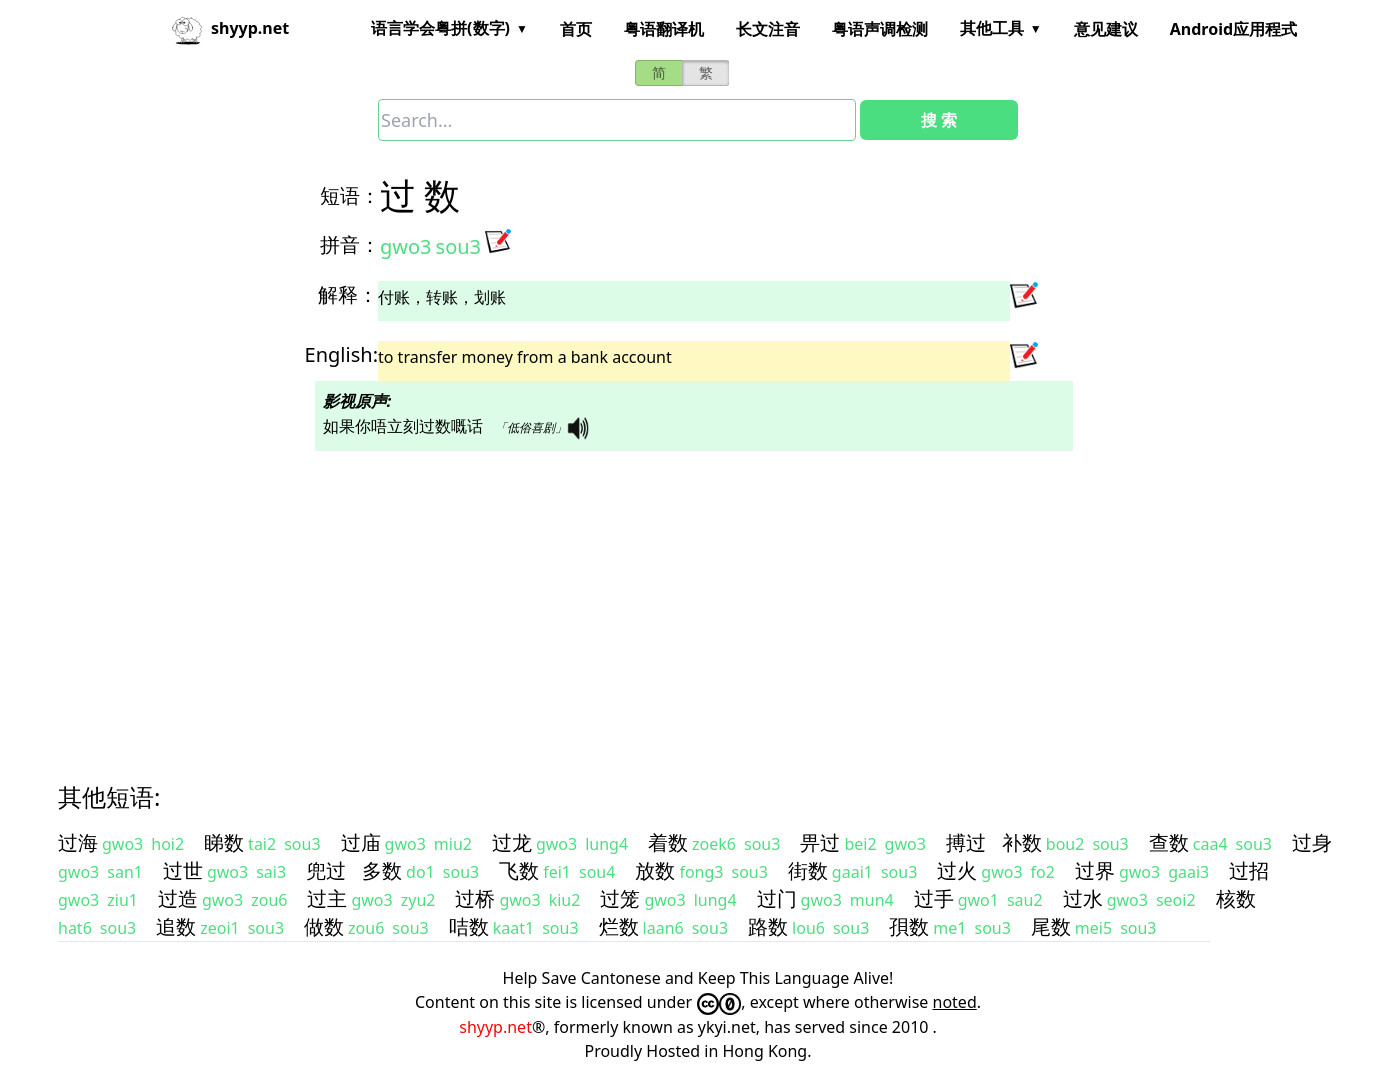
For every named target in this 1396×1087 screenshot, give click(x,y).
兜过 (326, 870)
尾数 (1051, 926)
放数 (655, 870)
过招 (1249, 870)
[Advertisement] (662, 599)
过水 (1083, 898)
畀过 (820, 842)
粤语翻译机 (664, 29)
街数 (808, 870)
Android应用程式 (1233, 29)
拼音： (350, 244)
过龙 (512, 842)
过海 (78, 842)
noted (955, 1002)
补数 (1022, 842)
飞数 (519, 870)
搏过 (966, 842)
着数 (668, 842)
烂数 (619, 926)
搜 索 (939, 120)
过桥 (475, 898)
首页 (576, 29)
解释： (348, 294)
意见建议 (1106, 29)
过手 (934, 898)
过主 (327, 898)
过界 (1095, 870)
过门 (777, 898)
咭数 (469, 926)
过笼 (620, 898)
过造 (178, 898)
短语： (350, 195)
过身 (1312, 842)
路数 (768, 926)
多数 (382, 870)
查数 (1169, 842)
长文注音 (768, 29)
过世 (183, 870)
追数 (176, 926)
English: (341, 354)
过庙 (361, 842)
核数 (1236, 898)
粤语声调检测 (880, 29)
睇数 (224, 842)
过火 (957, 870)
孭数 (909, 926)
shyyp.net (495, 1027)
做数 (324, 926)
